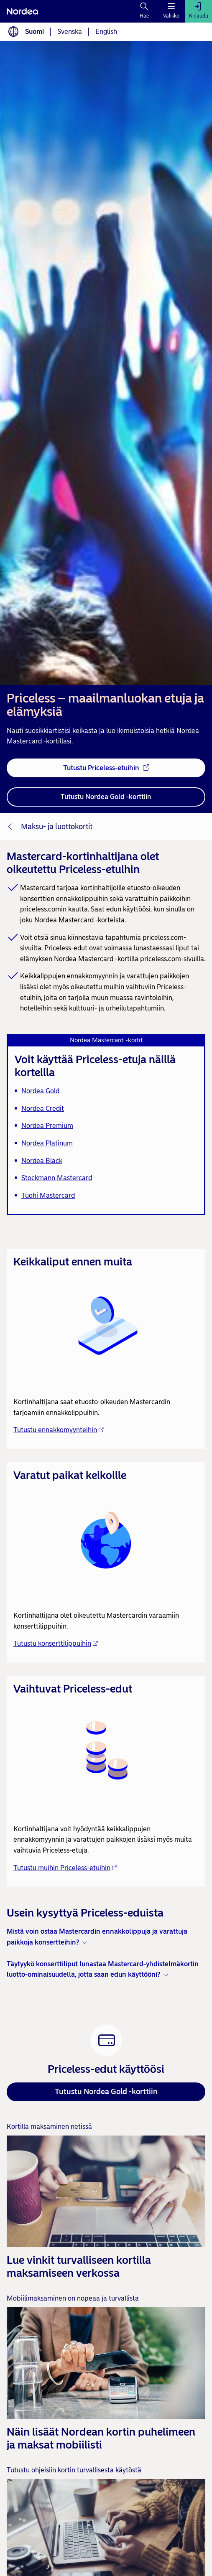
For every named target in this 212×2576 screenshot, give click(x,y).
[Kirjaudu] (198, 11)
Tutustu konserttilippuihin (55, 1643)
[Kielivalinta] (13, 32)
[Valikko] (171, 11)
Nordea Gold (40, 1091)
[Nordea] (22, 11)
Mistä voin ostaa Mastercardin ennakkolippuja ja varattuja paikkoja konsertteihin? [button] (97, 1936)
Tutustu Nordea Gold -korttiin (106, 2091)
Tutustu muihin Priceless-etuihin (65, 1868)
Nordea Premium (47, 1126)
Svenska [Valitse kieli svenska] (69, 32)
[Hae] (144, 11)
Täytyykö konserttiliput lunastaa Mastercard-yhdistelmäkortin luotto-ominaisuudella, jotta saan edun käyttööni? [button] (103, 1969)
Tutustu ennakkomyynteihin (58, 1430)
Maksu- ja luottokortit (56, 826)
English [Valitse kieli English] (106, 32)
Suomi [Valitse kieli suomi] (34, 32)
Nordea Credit (42, 1108)
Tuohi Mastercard (48, 1195)
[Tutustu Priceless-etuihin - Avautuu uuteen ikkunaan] (106, 768)
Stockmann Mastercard (56, 1178)
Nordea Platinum (47, 1143)
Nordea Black (41, 1161)
